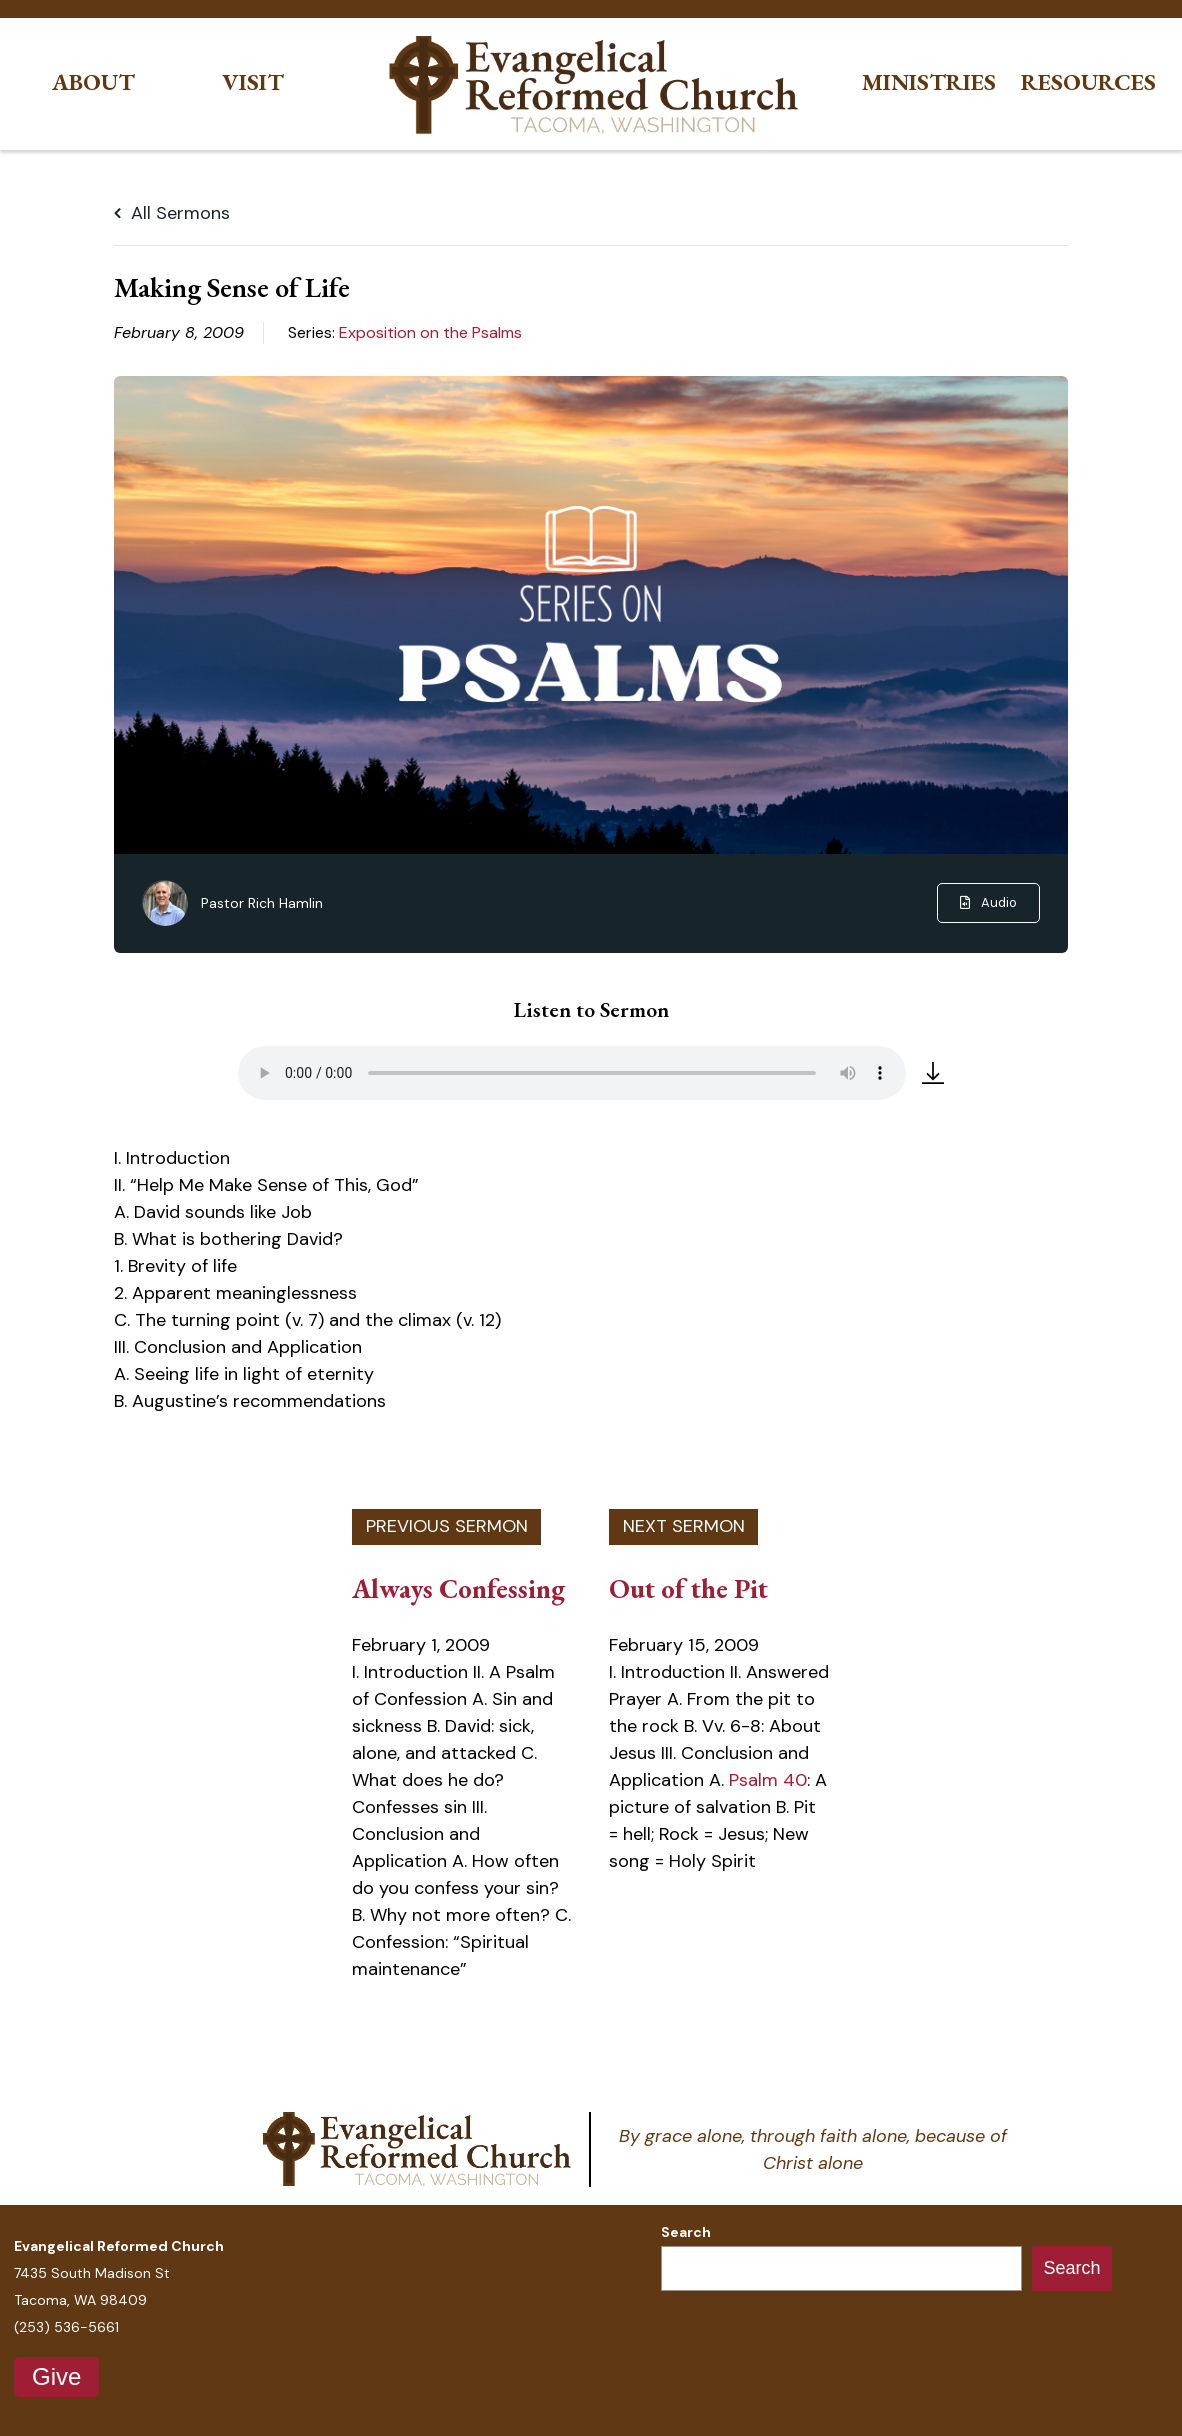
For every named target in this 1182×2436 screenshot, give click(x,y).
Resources (1088, 82)
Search (686, 2232)
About (93, 82)
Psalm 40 (768, 1780)
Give (56, 2376)
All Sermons (172, 213)
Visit (253, 82)
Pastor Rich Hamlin (262, 903)
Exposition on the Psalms (430, 332)
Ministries (929, 82)
